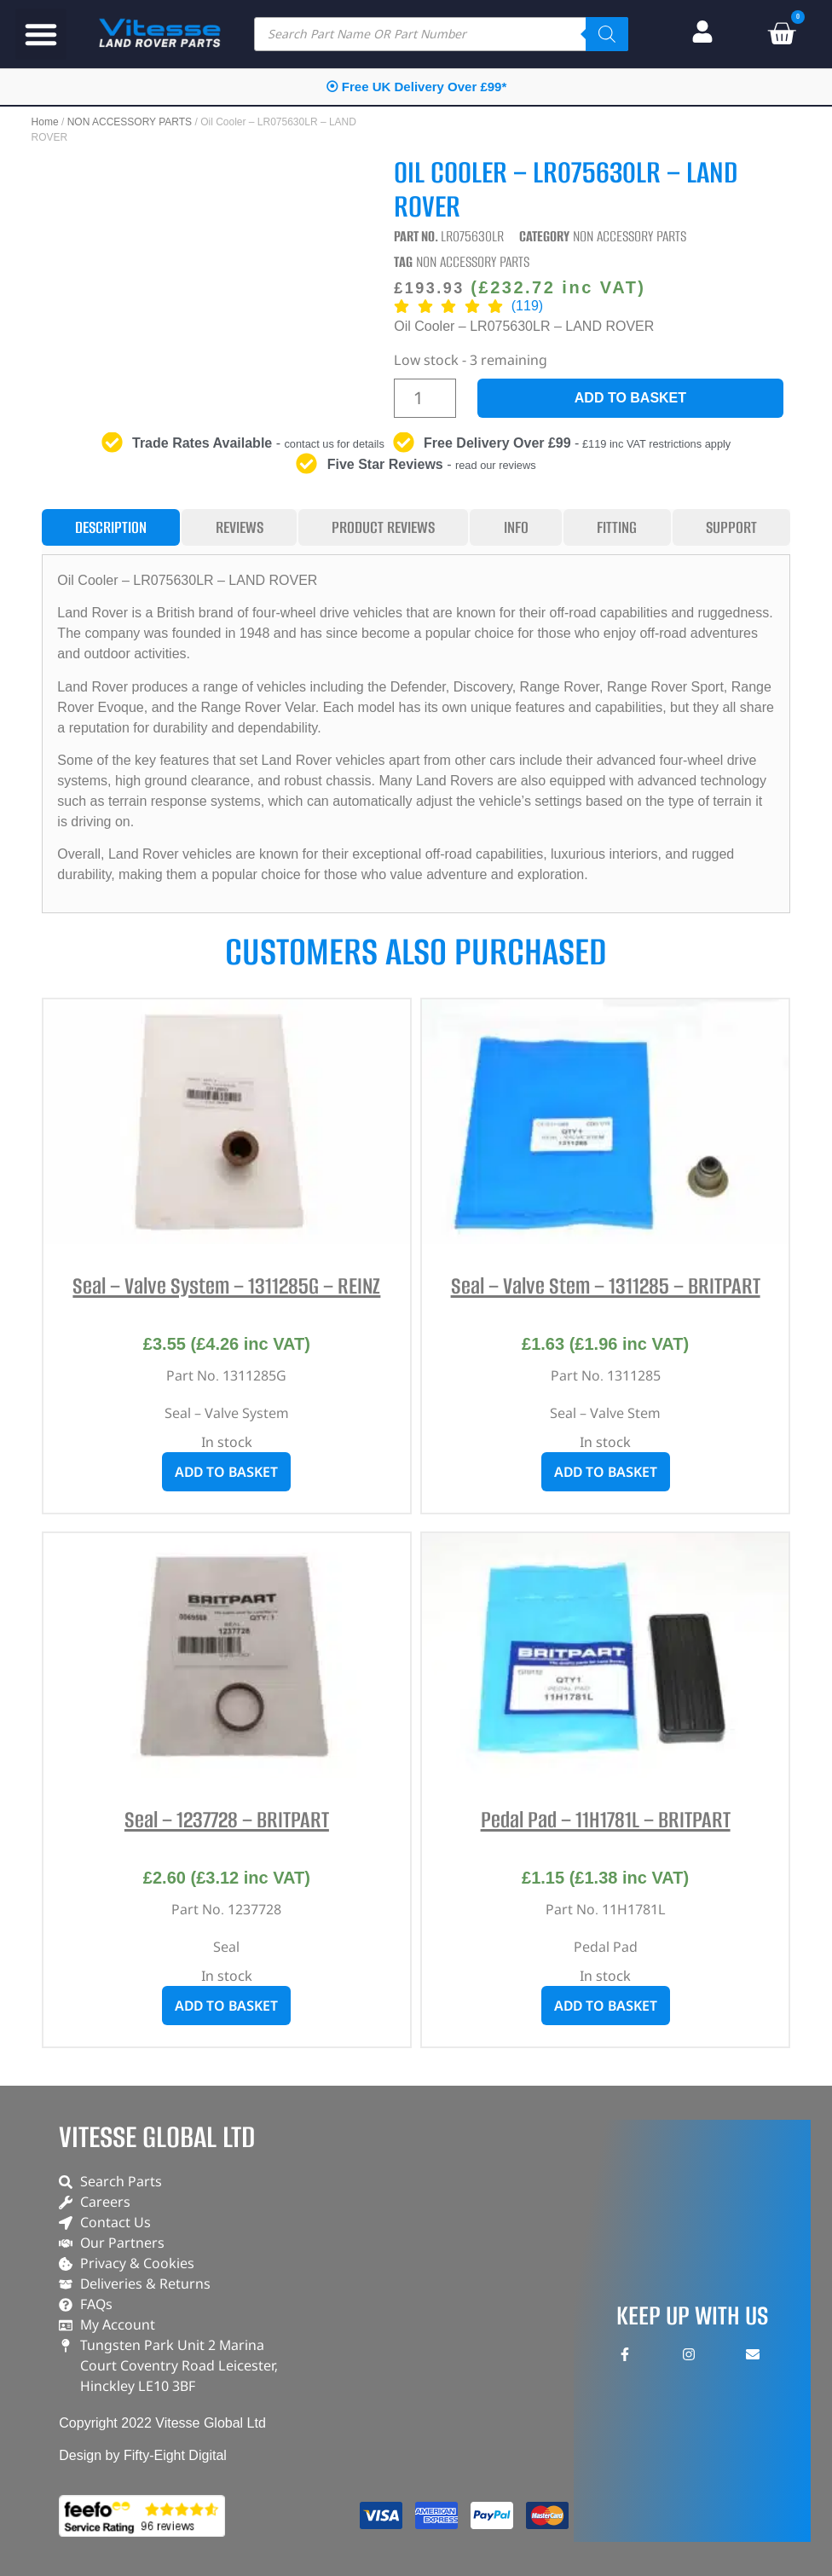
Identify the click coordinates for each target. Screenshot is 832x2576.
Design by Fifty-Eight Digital (143, 2455)
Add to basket (630, 398)
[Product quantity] (425, 398)
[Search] (607, 34)
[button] (40, 34)
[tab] (111, 527)
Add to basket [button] (226, 1471)
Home (45, 122)
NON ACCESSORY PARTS (130, 122)
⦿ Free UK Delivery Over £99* (416, 86)
